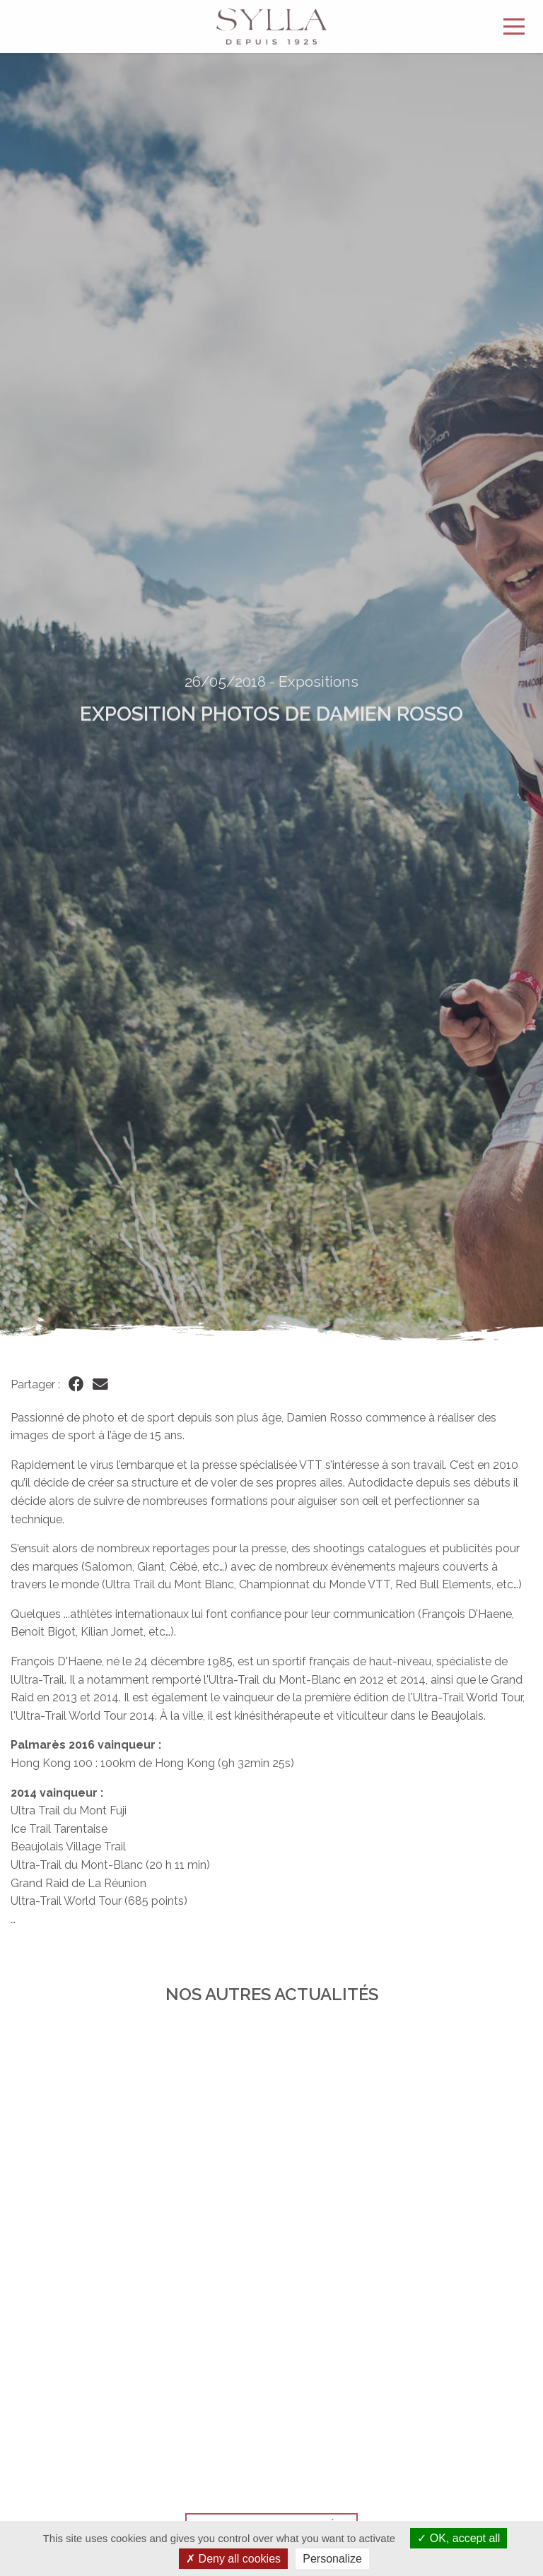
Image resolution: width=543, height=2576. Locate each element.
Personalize (332, 2559)
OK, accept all (458, 2538)
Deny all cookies (233, 2559)
